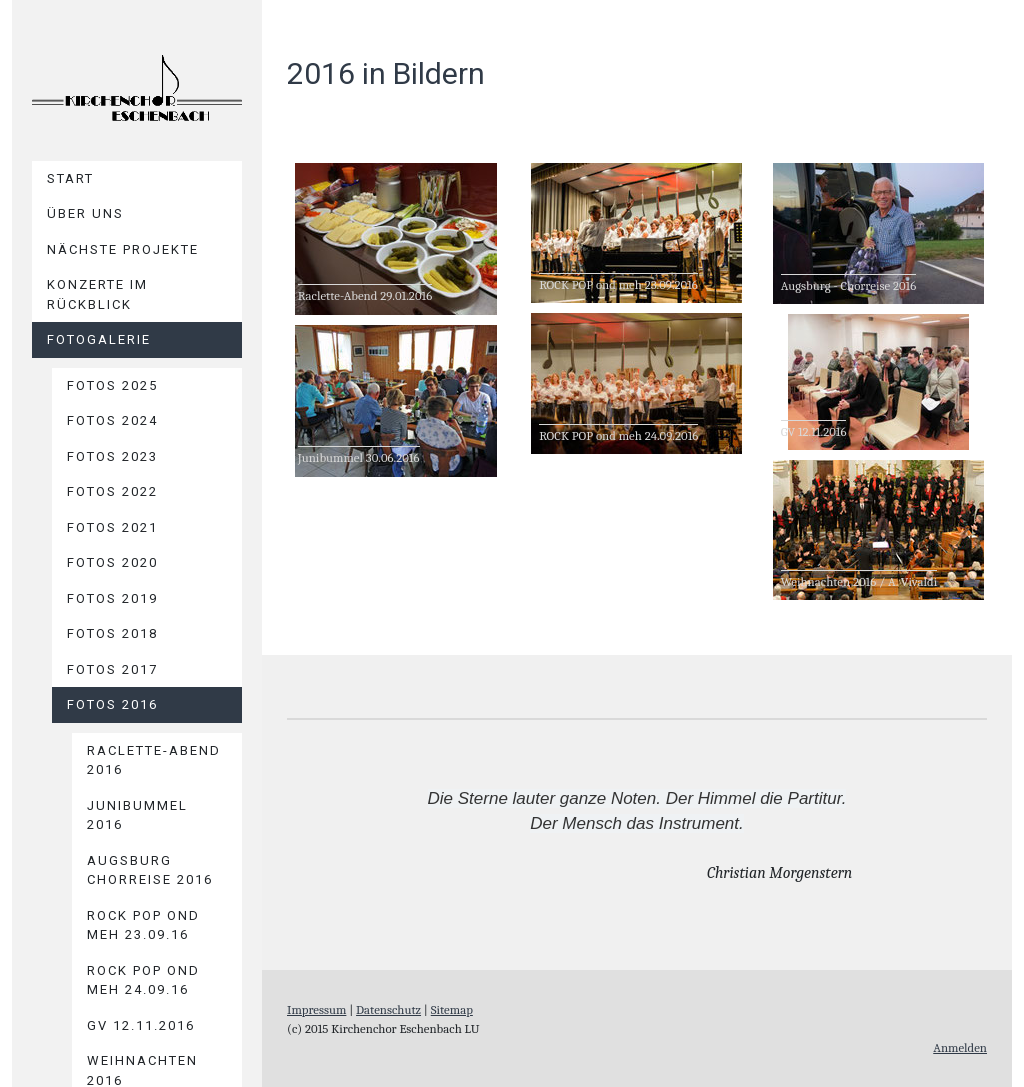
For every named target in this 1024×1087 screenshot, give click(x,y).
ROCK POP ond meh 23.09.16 (143, 925)
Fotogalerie (99, 339)
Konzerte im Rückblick (97, 294)
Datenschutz (388, 1009)
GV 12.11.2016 (141, 1025)
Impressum (316, 1009)
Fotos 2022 (112, 491)
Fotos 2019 (112, 598)
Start (70, 178)
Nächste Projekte (123, 249)
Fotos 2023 (112, 456)
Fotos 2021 (112, 527)
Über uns (85, 213)
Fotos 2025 (112, 385)
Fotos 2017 (112, 669)
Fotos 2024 (112, 420)
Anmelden (960, 1047)
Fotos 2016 (112, 704)
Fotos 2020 (112, 562)
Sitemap (452, 1009)
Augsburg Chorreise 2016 (150, 870)
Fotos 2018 (112, 633)
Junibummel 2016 (137, 815)
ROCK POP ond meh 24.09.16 (143, 980)
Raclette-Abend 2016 (154, 760)
